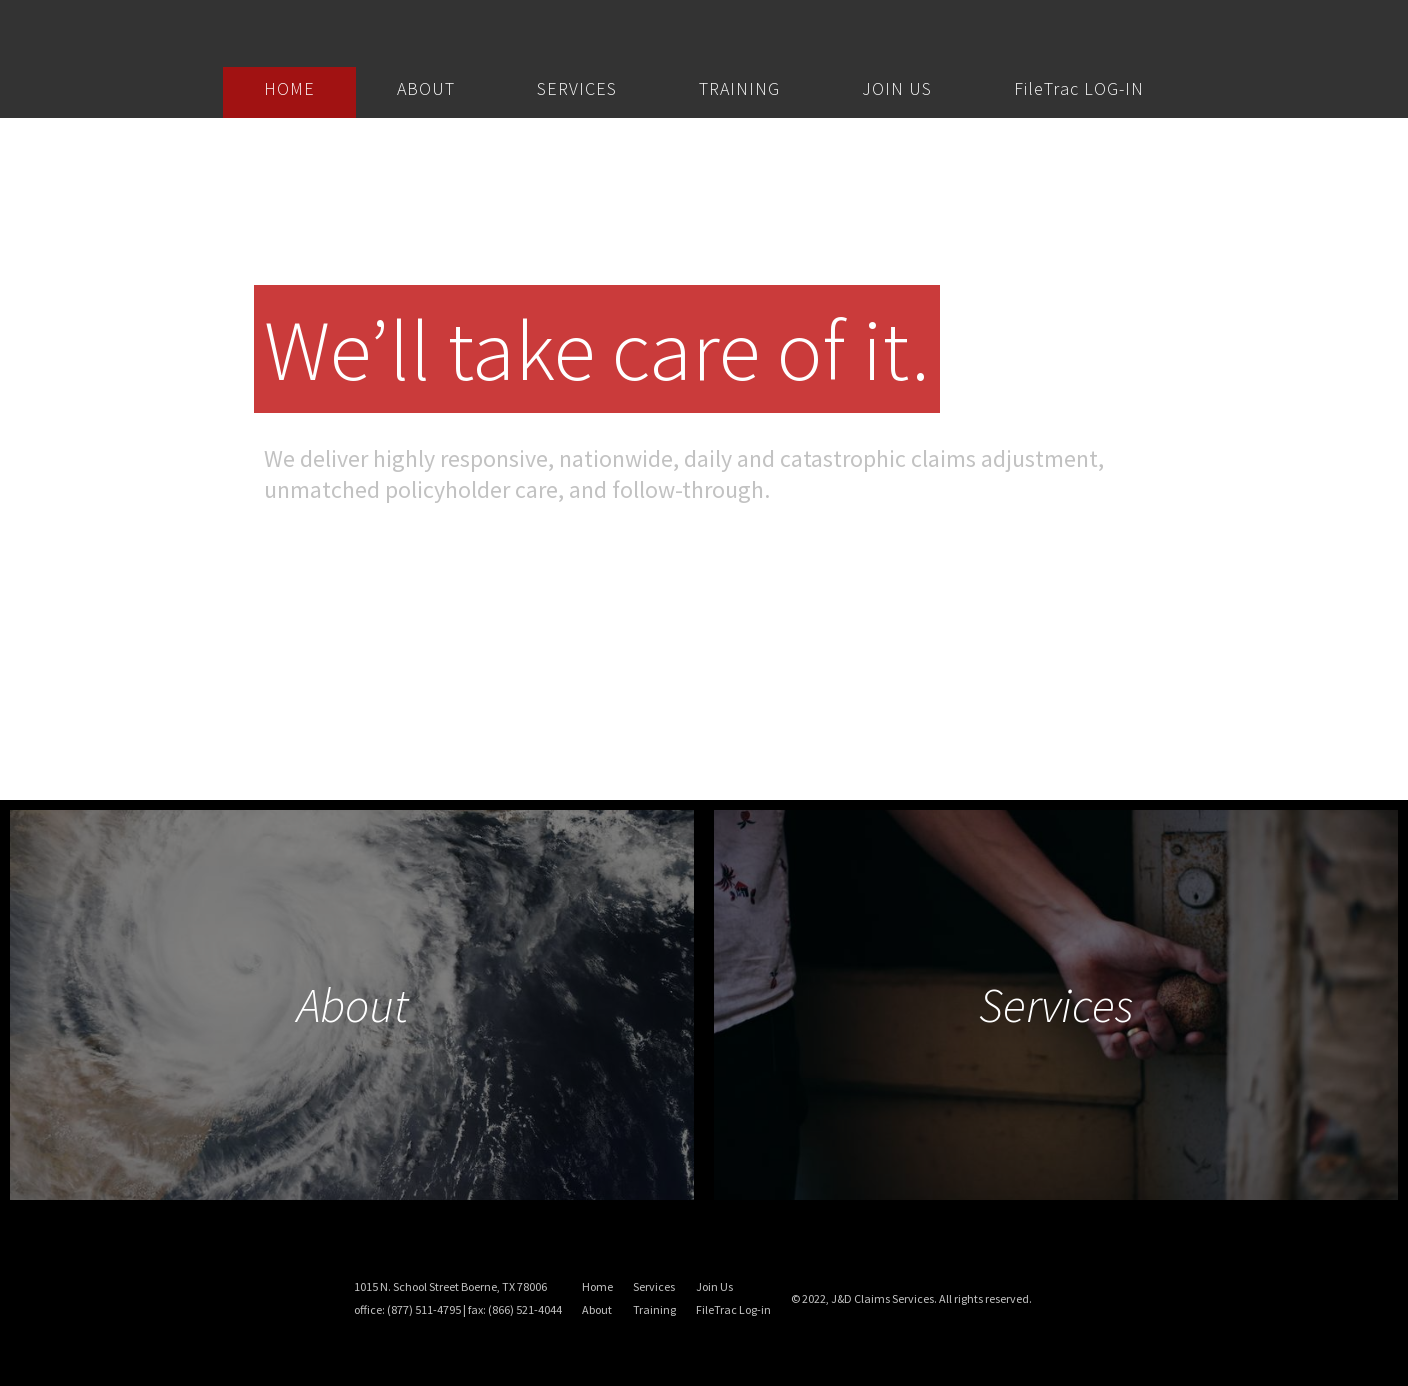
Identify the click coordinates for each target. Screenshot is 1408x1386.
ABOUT (426, 88)
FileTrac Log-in (733, 1309)
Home (597, 1286)
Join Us (714, 1286)
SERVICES (577, 88)
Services (654, 1286)
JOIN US (897, 88)
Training (654, 1309)
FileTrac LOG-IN (1079, 88)
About (597, 1309)
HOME (289, 88)
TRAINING (739, 88)
